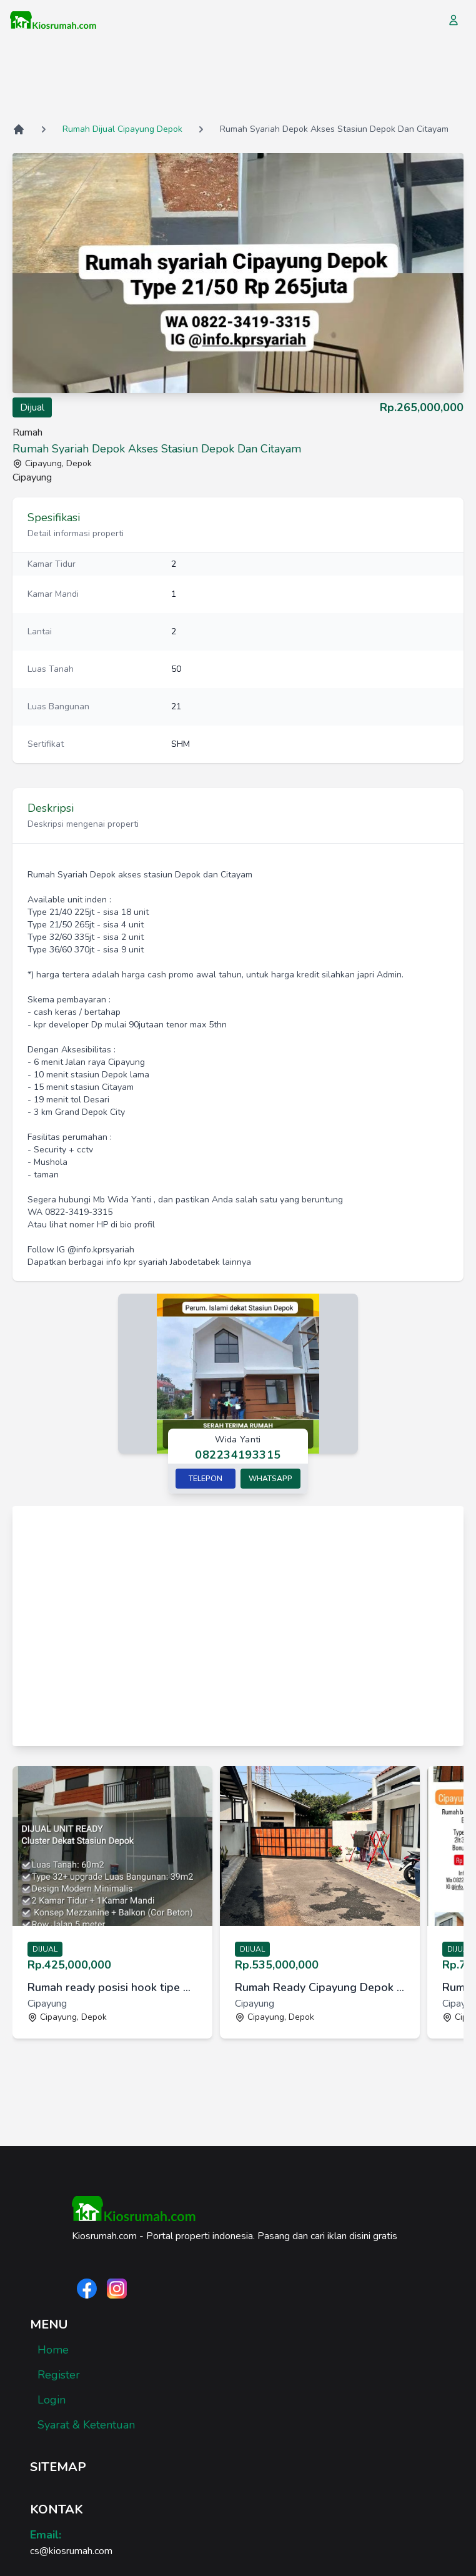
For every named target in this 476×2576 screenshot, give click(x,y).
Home (53, 2349)
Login (51, 2399)
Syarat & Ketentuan (86, 2424)
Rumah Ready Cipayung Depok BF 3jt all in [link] (320, 1987)
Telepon (205, 1479)
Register (58, 2374)
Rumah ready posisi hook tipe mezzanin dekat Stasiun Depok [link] (112, 1987)
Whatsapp (270, 1479)
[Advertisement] (238, 80)
